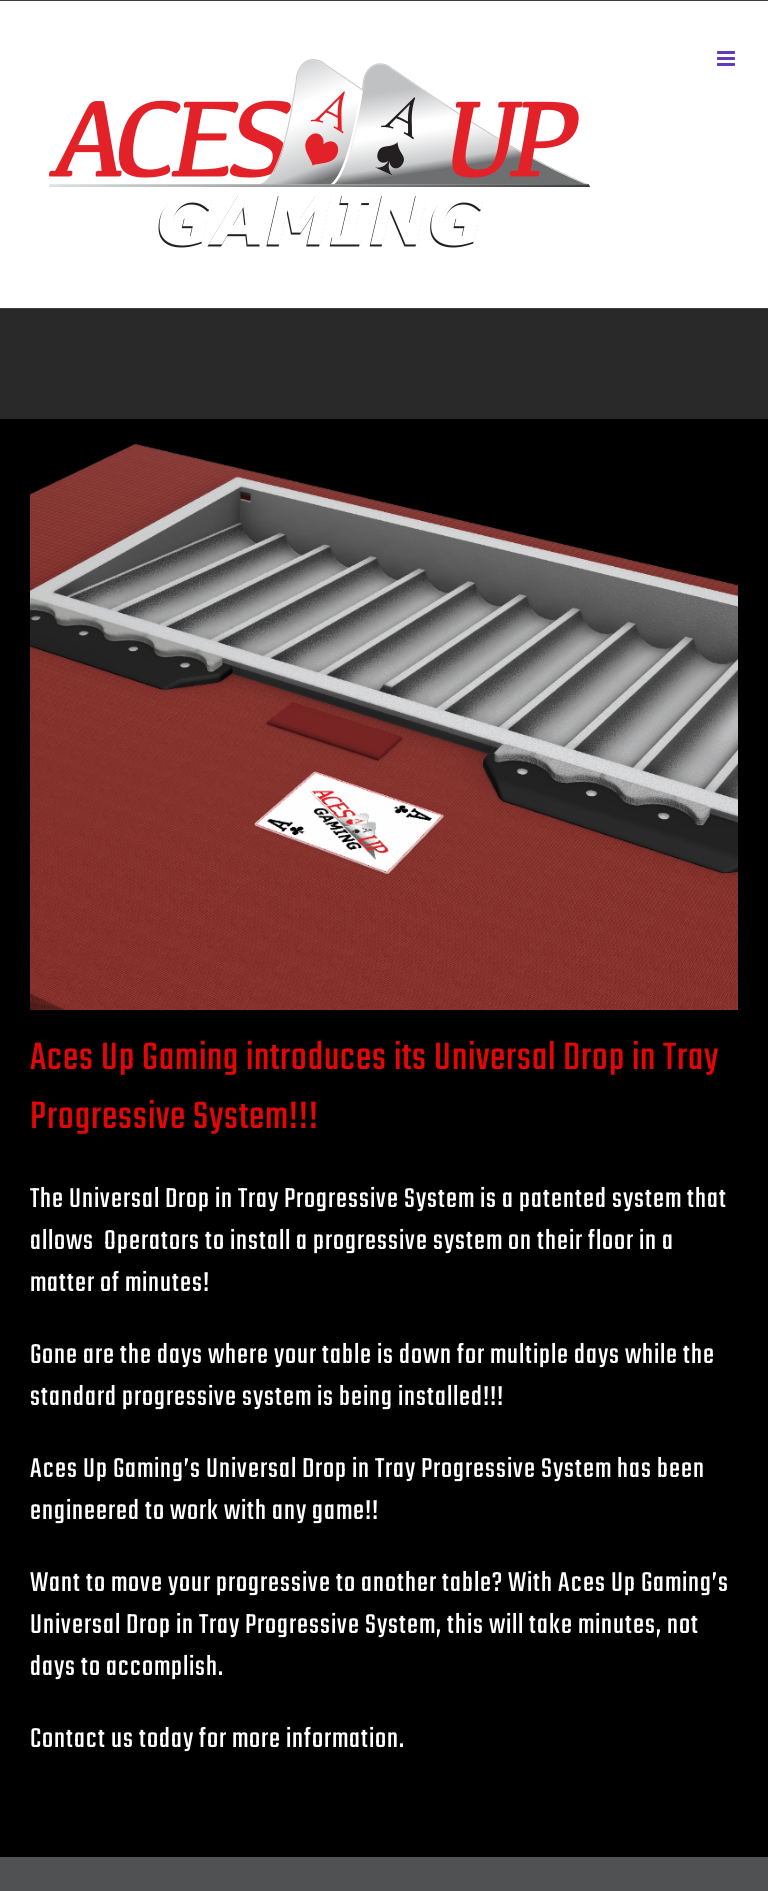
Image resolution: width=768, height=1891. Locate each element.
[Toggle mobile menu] (727, 58)
